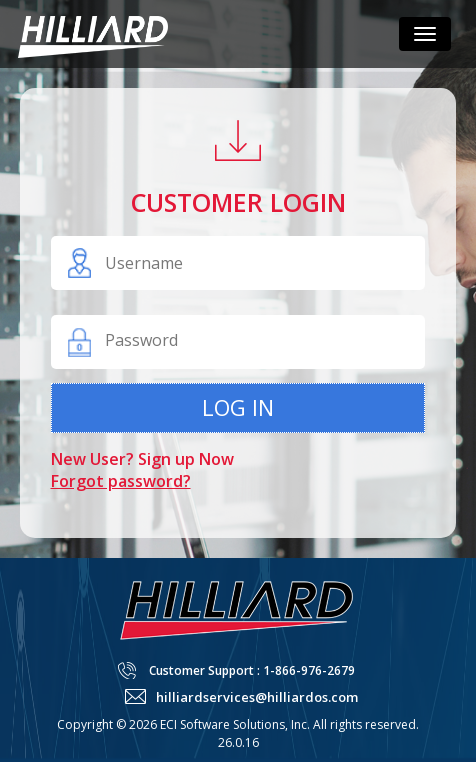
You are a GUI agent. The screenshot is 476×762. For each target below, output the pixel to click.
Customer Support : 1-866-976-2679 (252, 670)
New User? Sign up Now (142, 459)
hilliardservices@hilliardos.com (257, 697)
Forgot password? (121, 481)
